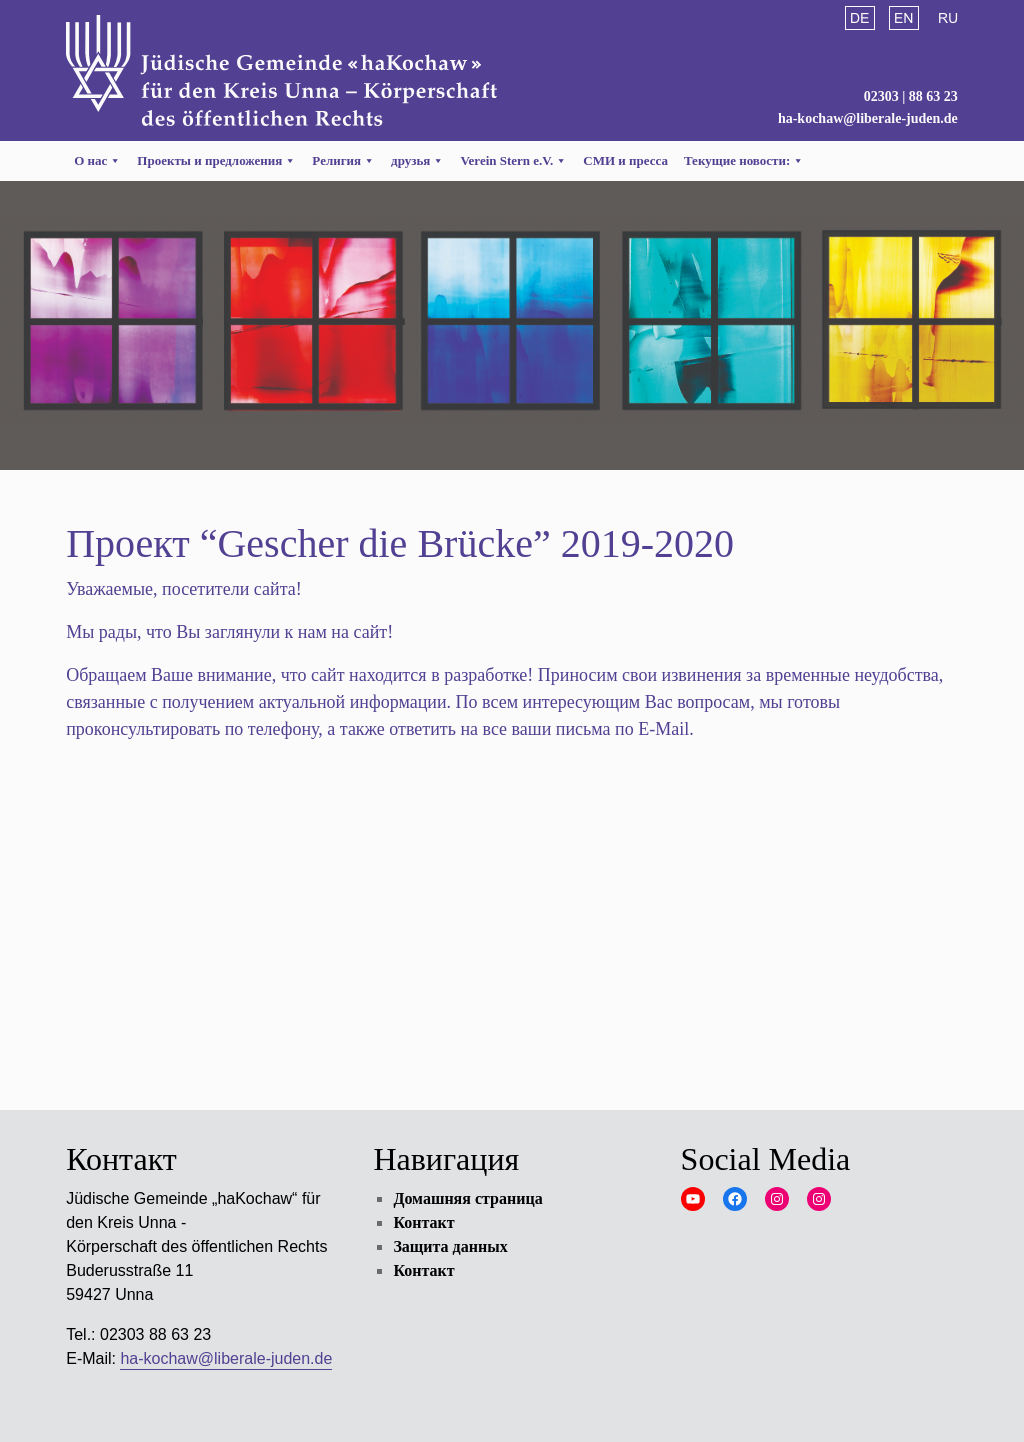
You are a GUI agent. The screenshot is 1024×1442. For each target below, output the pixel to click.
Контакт (423, 1222)
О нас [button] (97, 160)
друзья (417, 160)
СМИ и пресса (625, 160)
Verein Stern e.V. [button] (513, 160)
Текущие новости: (744, 160)
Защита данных (450, 1246)
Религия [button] (343, 160)
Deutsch (860, 18)
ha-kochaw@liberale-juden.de (868, 119)
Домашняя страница (467, 1198)
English (904, 18)
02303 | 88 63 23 (911, 97)
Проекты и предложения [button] (216, 160)
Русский (948, 18)
